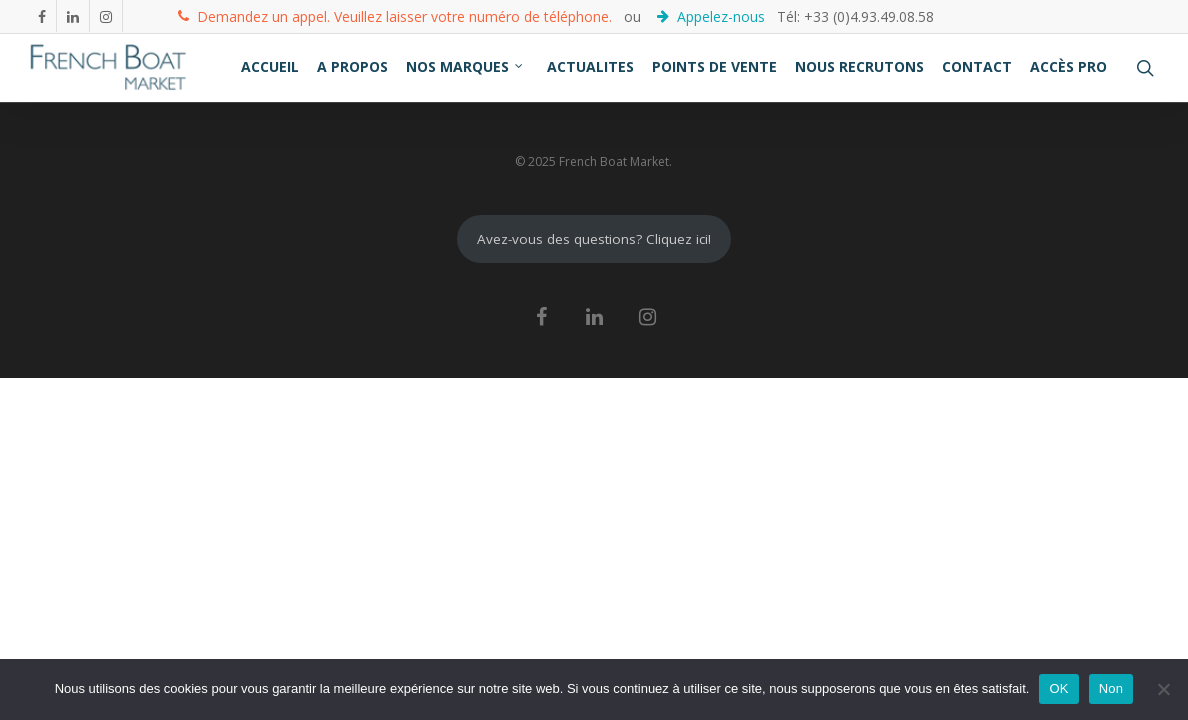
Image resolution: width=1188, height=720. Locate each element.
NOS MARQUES (465, 66)
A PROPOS (352, 66)
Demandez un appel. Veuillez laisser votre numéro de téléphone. (395, 15)
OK (1058, 688)
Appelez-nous (713, 15)
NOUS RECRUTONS (859, 66)
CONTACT (977, 66)
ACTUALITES (590, 66)
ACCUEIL (270, 66)
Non (1111, 688)
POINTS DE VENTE (714, 66)
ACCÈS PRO (1068, 66)
